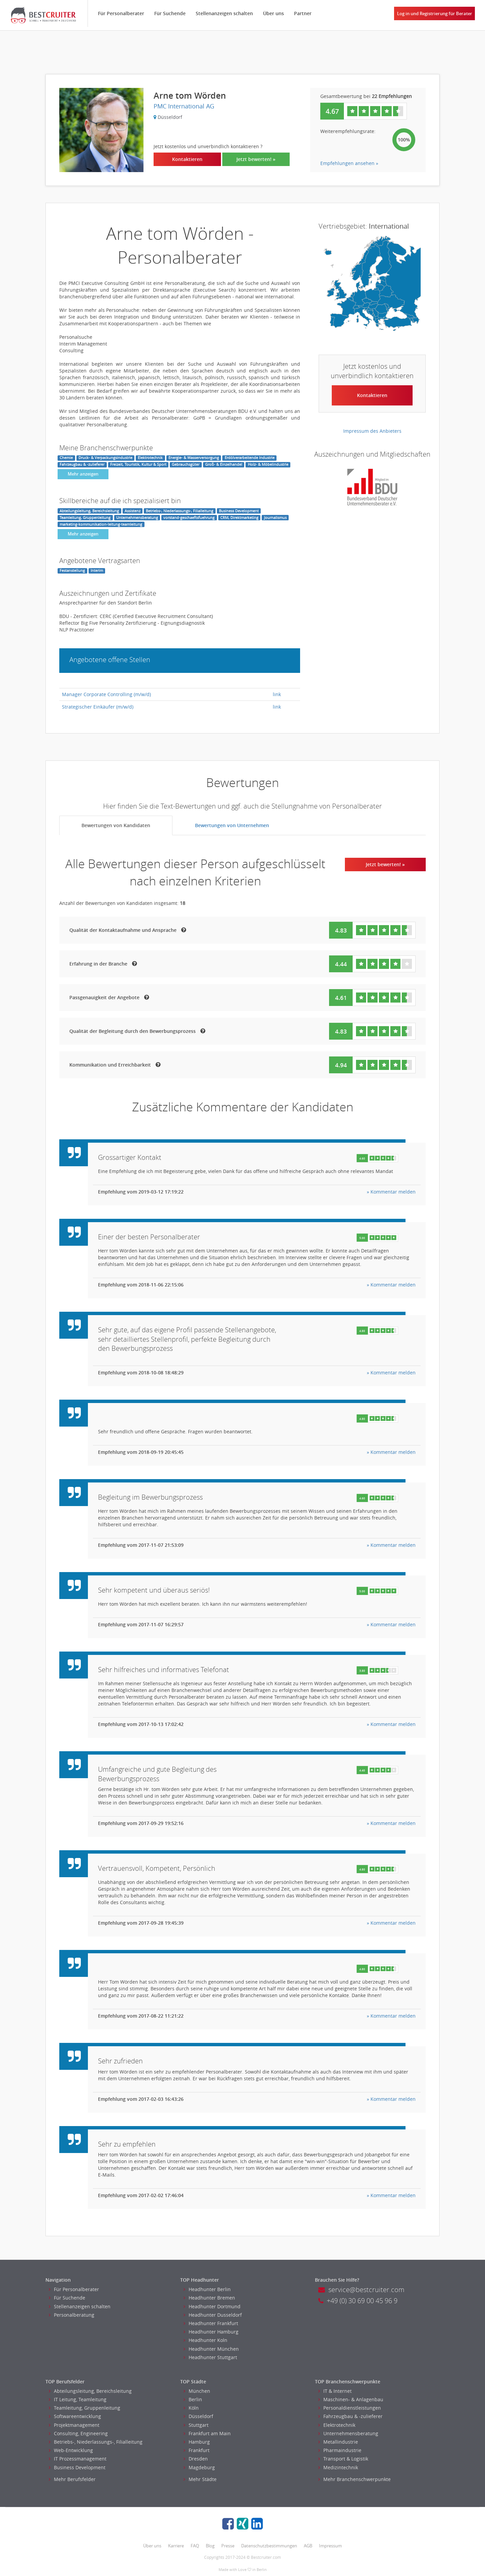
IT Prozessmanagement (77, 2458)
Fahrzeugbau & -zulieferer (350, 2416)
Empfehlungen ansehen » (349, 163)
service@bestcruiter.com (361, 2289)
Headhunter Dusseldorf (213, 2315)
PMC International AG (184, 106)
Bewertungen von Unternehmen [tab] (232, 825)
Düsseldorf (198, 2416)
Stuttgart (196, 2425)
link (277, 694)
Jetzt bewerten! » (256, 159)
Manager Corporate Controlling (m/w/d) (106, 694)
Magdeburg (199, 2467)
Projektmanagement (74, 2425)
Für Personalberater (121, 13)
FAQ (195, 2546)
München (197, 2391)
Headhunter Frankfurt (211, 2323)
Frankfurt (196, 2450)
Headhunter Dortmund (212, 2306)
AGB (308, 2546)
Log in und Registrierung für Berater (434, 13)
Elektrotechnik (336, 2425)
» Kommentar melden (391, 1191)
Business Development (77, 2467)
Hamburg (197, 2442)
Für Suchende (170, 13)
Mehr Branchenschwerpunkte (354, 2479)
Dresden (196, 2458)
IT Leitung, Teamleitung (77, 2399)
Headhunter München (211, 2349)
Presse (227, 2546)
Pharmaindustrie (339, 2450)
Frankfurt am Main (207, 2433)
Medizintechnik (338, 2467)
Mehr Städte (200, 2479)
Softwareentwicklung (75, 2416)
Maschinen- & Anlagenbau (350, 2399)
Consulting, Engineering (78, 2433)
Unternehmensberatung (348, 2433)
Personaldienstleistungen (349, 2408)
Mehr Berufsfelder (72, 2479)
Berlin (193, 2399)
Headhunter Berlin (207, 2289)
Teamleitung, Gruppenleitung (84, 2408)
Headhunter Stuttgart (210, 2357)
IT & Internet (335, 2391)
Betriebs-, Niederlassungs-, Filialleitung (95, 2442)
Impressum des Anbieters (372, 431)
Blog (210, 2546)
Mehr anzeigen (83, 474)
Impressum (330, 2546)
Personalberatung (71, 2315)
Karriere (176, 2546)
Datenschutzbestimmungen (269, 2546)
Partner (303, 13)
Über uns (273, 13)
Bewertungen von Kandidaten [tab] (116, 825)
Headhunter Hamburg (211, 2331)
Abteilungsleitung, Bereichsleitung (90, 2391)
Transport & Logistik (343, 2458)
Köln (191, 2408)
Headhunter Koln (205, 2340)
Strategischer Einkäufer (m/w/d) (97, 707)
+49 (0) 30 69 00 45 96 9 (357, 2300)
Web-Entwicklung (71, 2450)
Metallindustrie (338, 2442)
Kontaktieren (187, 159)
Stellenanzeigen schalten (224, 13)
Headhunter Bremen (209, 2297)
